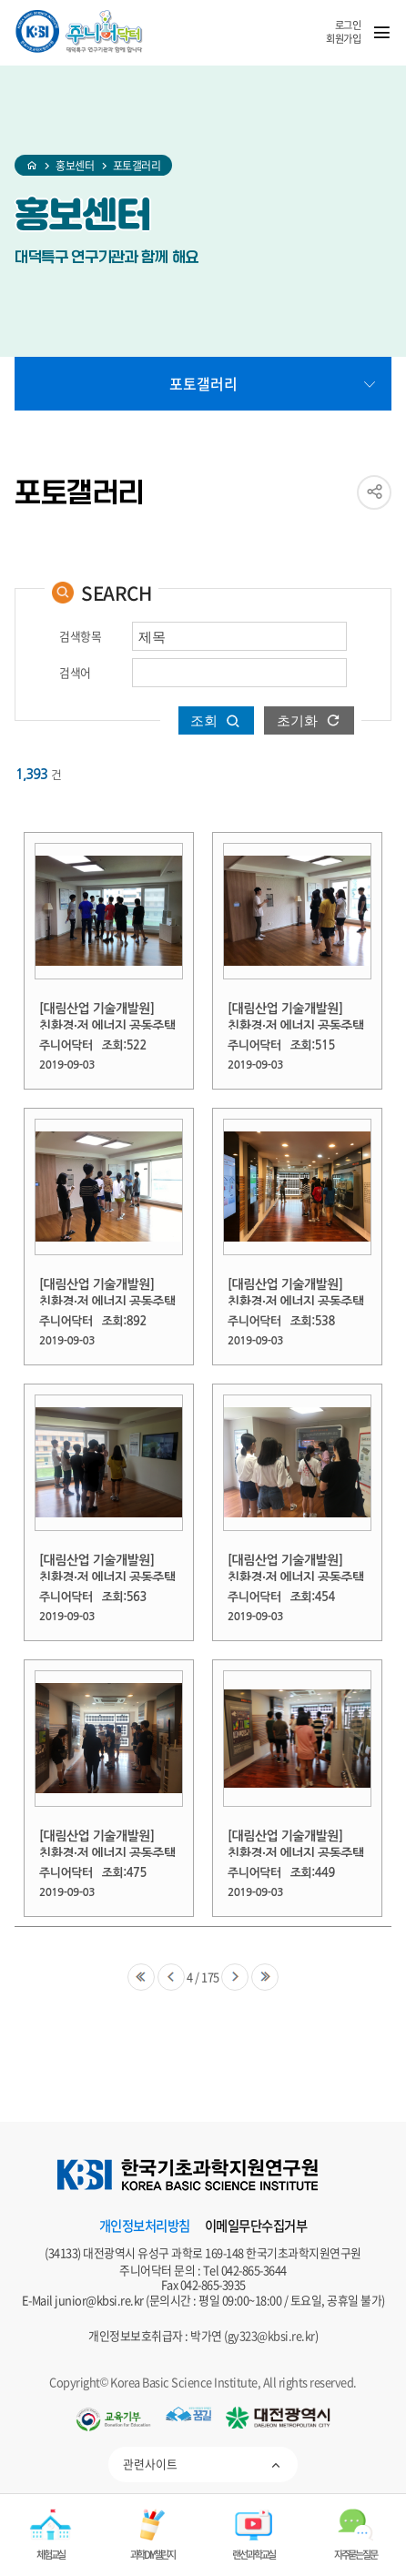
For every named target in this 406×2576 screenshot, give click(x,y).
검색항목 (80, 636)
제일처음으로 (141, 1977)
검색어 (75, 673)
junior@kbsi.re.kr (99, 2299)
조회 (204, 720)
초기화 (297, 720)
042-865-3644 (254, 2269)
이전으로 (171, 1977)
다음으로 (235, 1977)
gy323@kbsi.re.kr (271, 2335)
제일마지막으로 (265, 1977)
